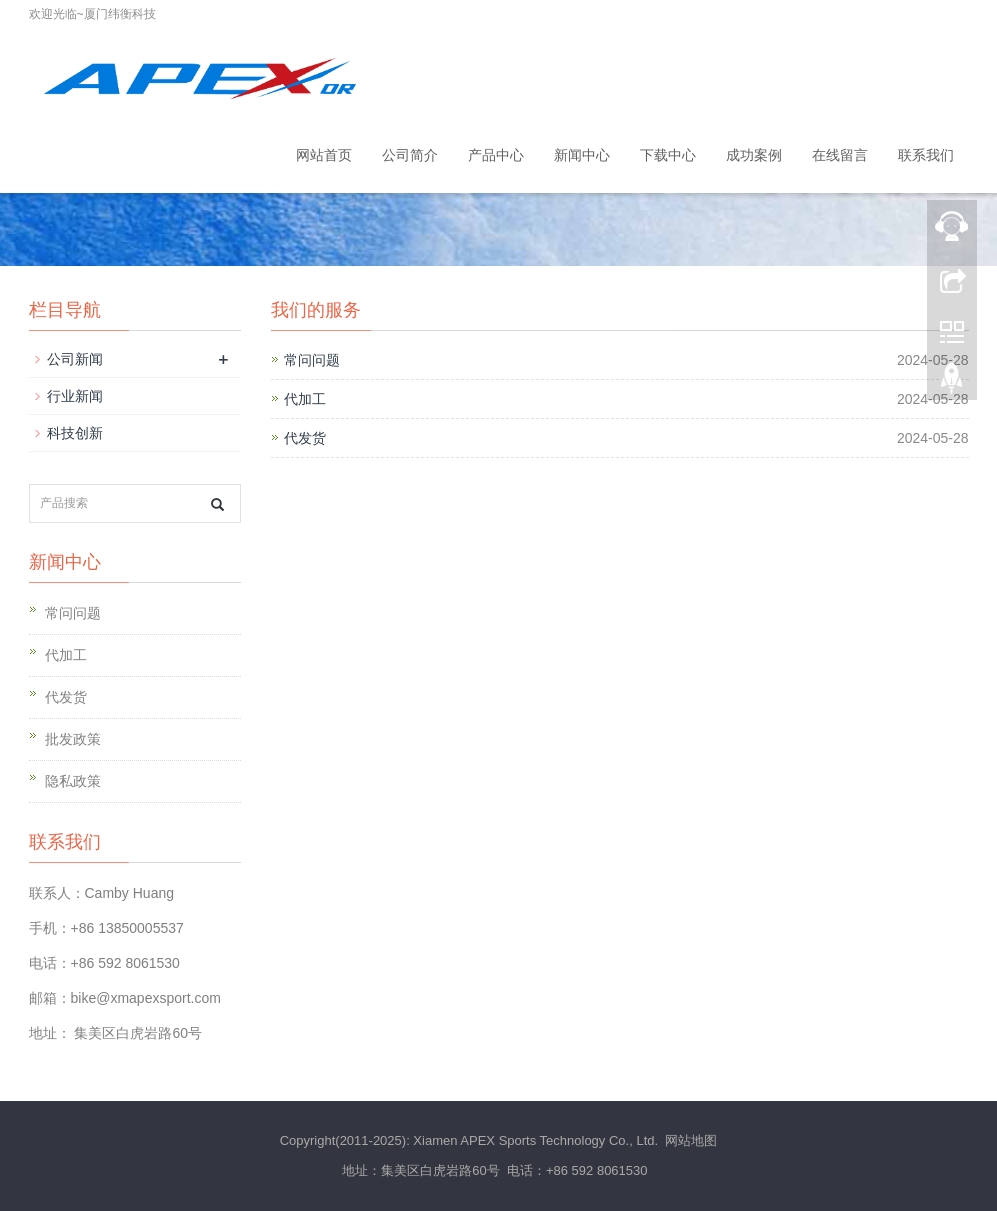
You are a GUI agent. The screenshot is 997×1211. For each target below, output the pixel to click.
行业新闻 (75, 396)
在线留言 (840, 155)
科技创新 (75, 433)
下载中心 (668, 155)
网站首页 (324, 155)
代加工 (305, 399)
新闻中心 (582, 155)
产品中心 (496, 155)
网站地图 (691, 1140)
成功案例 (754, 155)
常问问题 (312, 360)
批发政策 (73, 739)
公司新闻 (75, 359)
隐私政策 (73, 781)
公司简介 (410, 155)
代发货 (305, 438)
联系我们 (926, 155)
